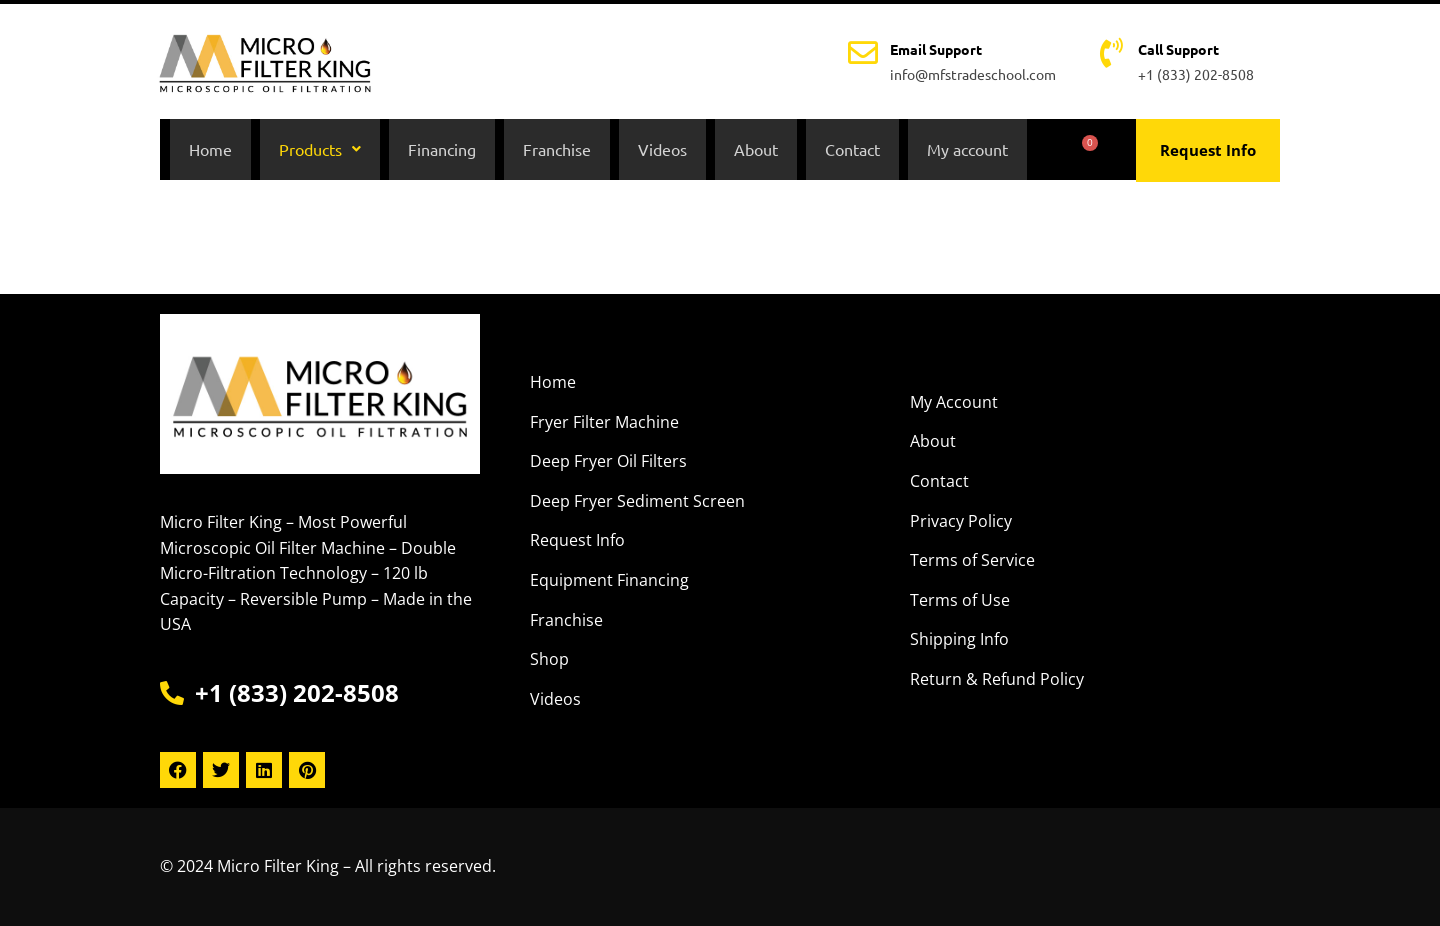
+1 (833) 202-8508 (1196, 74)
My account (967, 151)
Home (210, 151)
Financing (442, 151)
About (756, 151)
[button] (320, 151)
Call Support (1178, 49)
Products (320, 151)
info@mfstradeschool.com (973, 74)
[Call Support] (1111, 53)
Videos (662, 151)
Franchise (557, 151)
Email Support (936, 49)
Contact (852, 151)
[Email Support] (863, 53)
